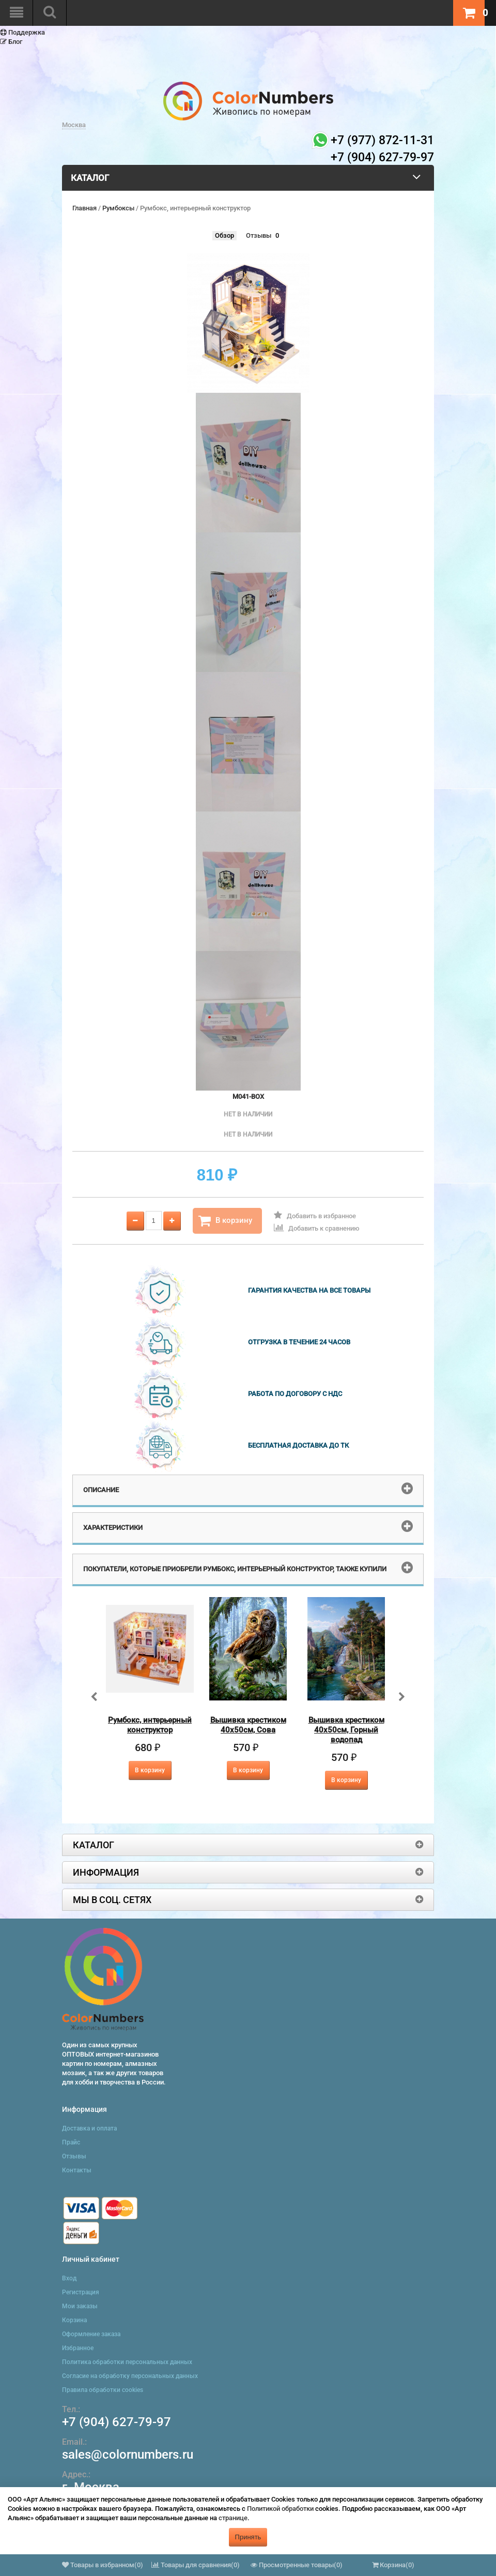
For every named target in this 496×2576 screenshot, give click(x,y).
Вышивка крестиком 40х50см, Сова (248, 1725)
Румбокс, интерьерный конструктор (150, 1725)
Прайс (71, 2142)
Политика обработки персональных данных (127, 2362)
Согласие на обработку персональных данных (130, 2376)
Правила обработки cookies (102, 2390)
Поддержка (22, 32)
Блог (11, 41)
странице (233, 2518)
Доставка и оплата (89, 2128)
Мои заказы (80, 2306)
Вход (69, 2278)
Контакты (76, 2170)
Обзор (224, 235)
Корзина (74, 2320)
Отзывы (258, 235)
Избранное (78, 2348)
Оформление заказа (91, 2334)
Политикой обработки (280, 2508)
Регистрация (80, 2292)
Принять (248, 2537)
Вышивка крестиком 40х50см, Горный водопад (346, 1729)
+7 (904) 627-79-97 (116, 2422)
